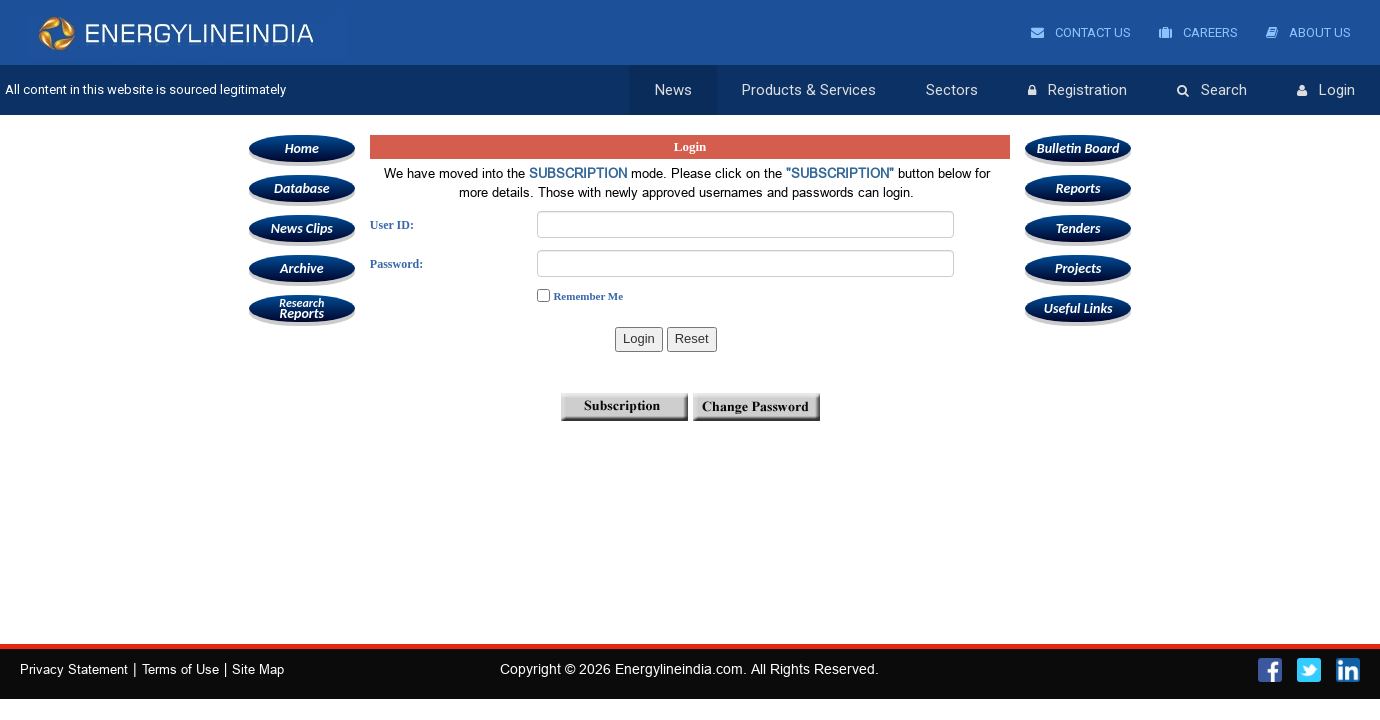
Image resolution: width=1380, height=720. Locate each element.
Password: (396, 264)
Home (302, 148)
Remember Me (588, 296)
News (673, 90)
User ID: (392, 225)
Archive (301, 268)
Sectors (952, 90)
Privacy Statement (74, 669)
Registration (1077, 91)
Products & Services (809, 90)
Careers (1198, 32)
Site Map (258, 669)
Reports (302, 308)
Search (1212, 91)
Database (301, 188)
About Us (1308, 32)
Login (1326, 91)
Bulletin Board (1078, 148)
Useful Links (1078, 308)
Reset (692, 338)
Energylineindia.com (679, 669)
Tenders (1078, 228)
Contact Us (1081, 32)
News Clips (302, 228)
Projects (1078, 268)
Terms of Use (180, 669)
